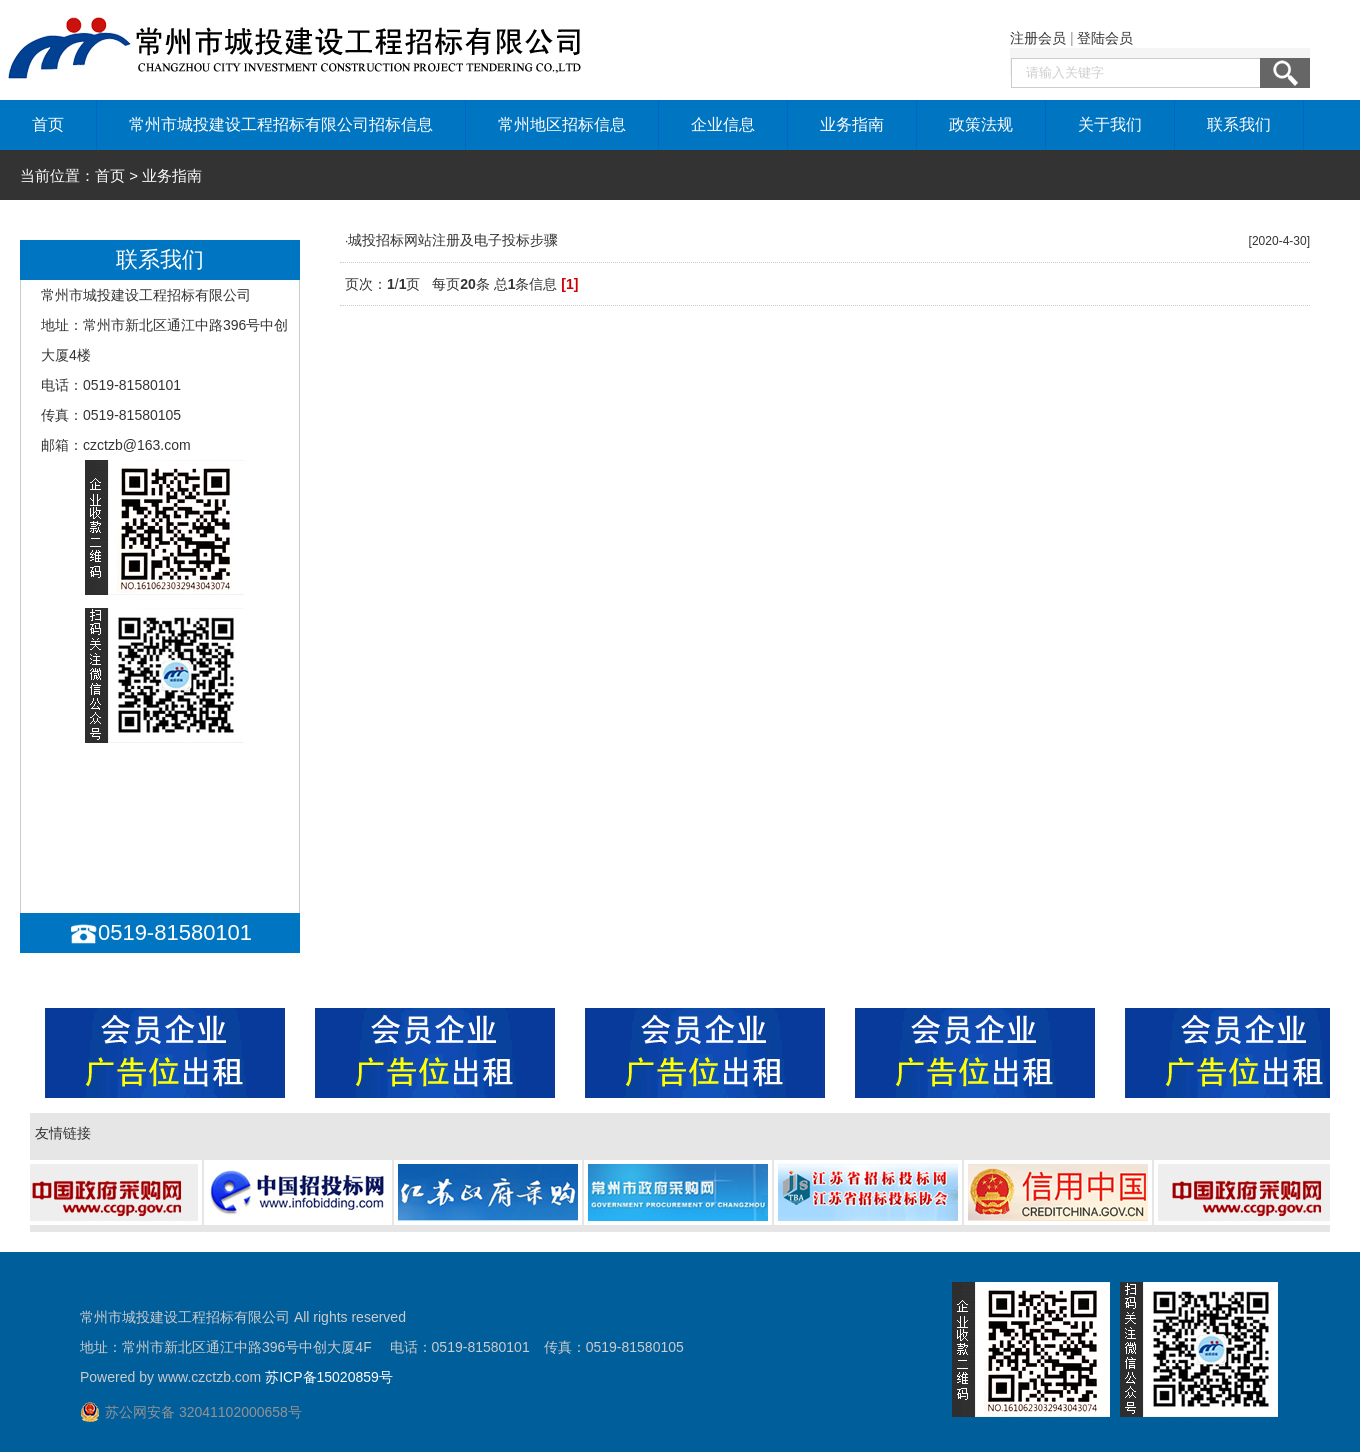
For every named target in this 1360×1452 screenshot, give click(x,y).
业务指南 (852, 124)
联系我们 (1239, 124)
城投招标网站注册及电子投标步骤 (453, 240)
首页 (48, 124)
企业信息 (723, 124)
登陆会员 (1105, 38)
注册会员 (1038, 38)
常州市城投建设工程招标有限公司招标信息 (281, 124)
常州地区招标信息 (562, 124)
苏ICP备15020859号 (329, 1377)
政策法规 (981, 124)
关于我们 (1110, 124)
